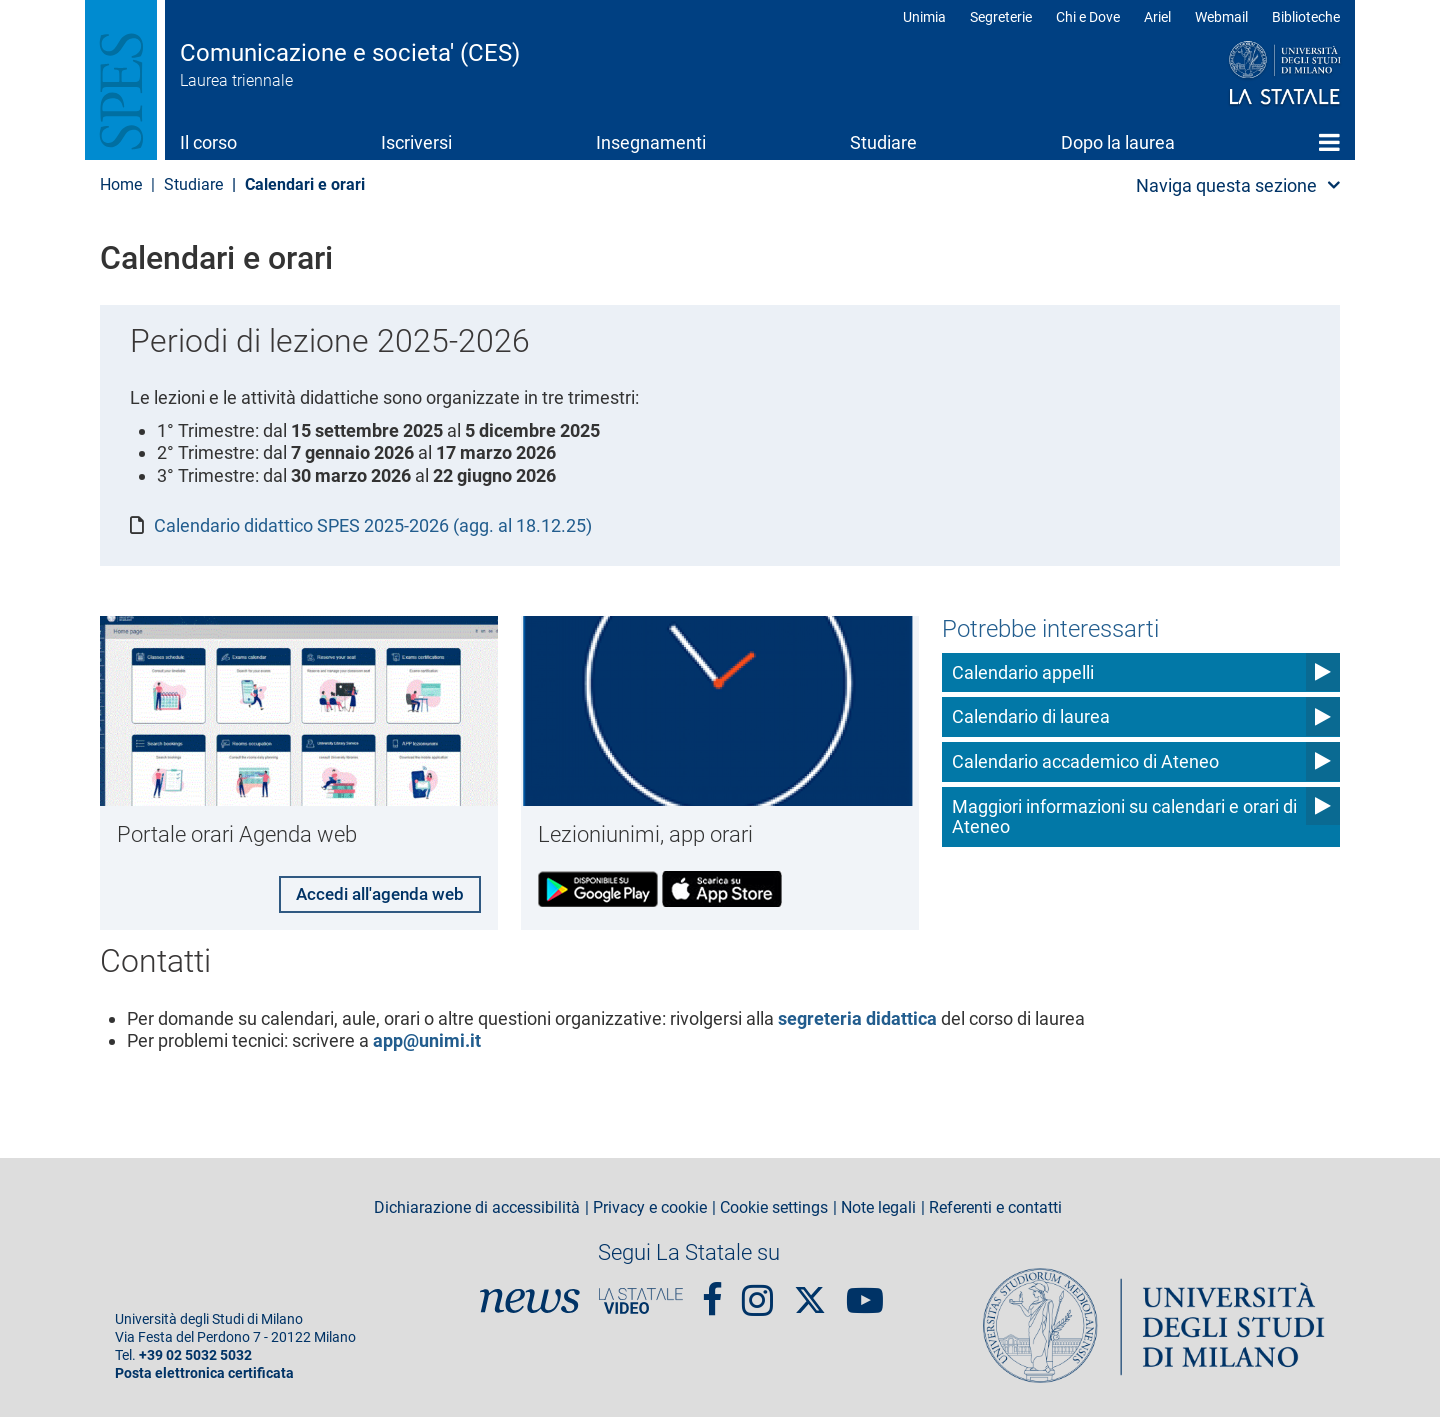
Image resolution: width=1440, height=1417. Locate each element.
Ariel (1157, 17)
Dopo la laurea (1118, 142)
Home (1329, 142)
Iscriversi (416, 142)
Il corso (208, 142)
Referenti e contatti (995, 1205)
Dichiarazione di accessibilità (477, 1205)
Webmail (1221, 17)
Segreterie (1001, 17)
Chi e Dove (1088, 17)
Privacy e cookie (650, 1205)
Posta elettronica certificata (204, 1371)
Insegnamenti (651, 142)
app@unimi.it (427, 1038)
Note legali (878, 1205)
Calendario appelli (1023, 672)
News (530, 1299)
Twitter (810, 1288)
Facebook (712, 1289)
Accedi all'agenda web (373, 890)
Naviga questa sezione (1226, 185)
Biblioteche (1306, 17)
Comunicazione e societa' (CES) (350, 53)
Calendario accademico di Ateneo (1085, 761)
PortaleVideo (641, 1299)
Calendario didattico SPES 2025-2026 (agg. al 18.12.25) (373, 525)
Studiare (883, 142)
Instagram (757, 1289)
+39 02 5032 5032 (195, 1353)
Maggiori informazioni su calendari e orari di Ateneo (1124, 816)
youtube (865, 1289)
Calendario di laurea (1031, 716)
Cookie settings (774, 1205)
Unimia (924, 17)
